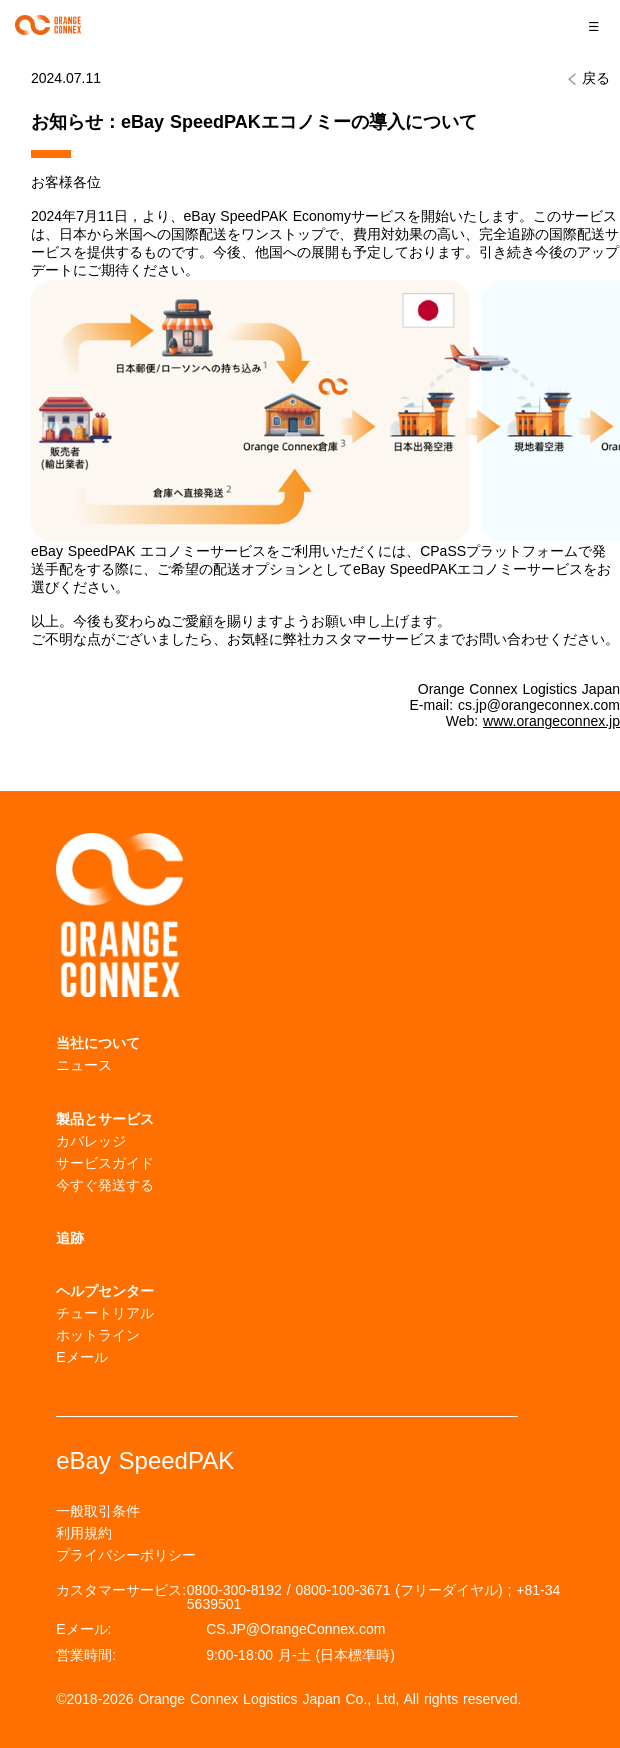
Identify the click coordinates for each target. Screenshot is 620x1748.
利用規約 (84, 1533)
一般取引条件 (98, 1511)
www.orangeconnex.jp (551, 721)
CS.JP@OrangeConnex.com (295, 1629)
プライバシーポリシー (126, 1555)
